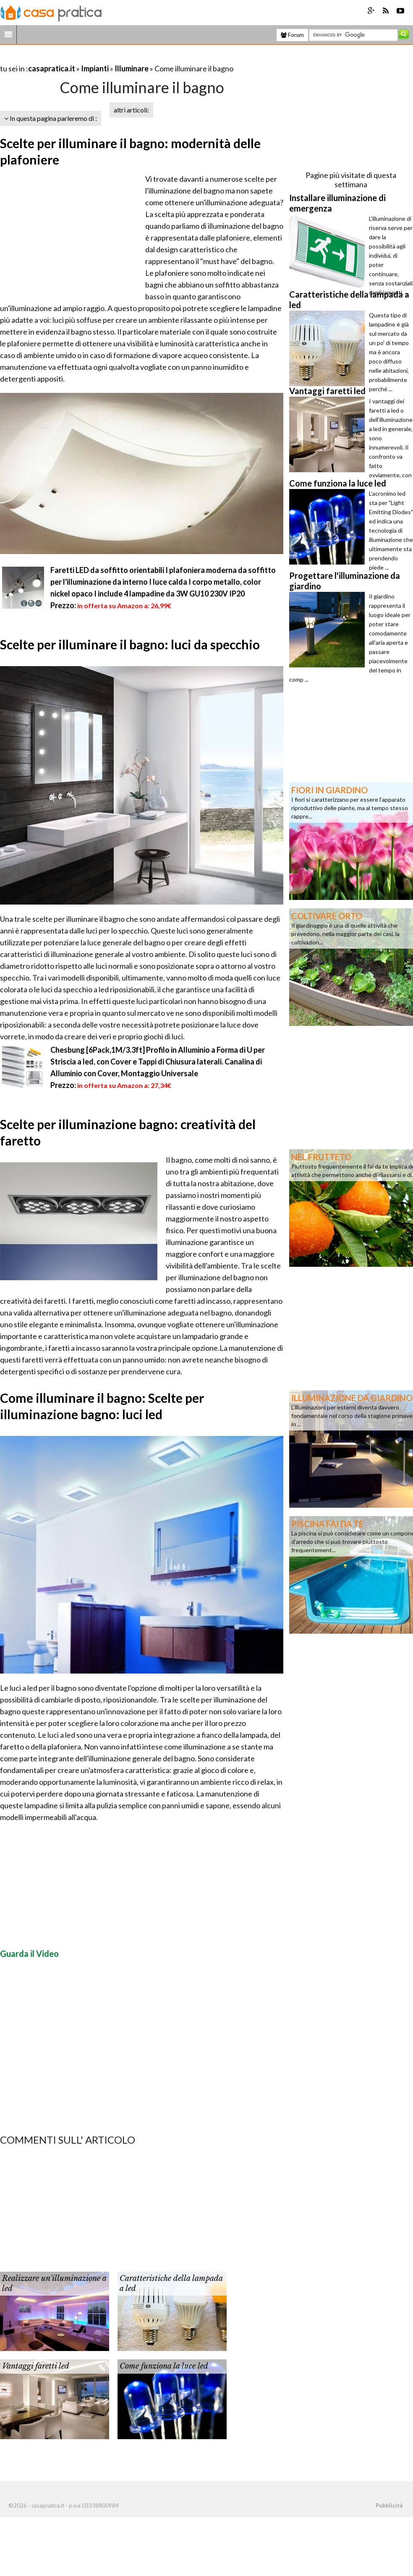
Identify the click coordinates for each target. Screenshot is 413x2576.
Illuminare (132, 68)
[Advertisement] (98, 58)
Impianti (95, 68)
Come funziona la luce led (164, 2366)
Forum (292, 34)
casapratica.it (51, 68)
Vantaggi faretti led (35, 2366)
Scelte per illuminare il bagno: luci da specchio (130, 644)
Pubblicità (389, 2505)
